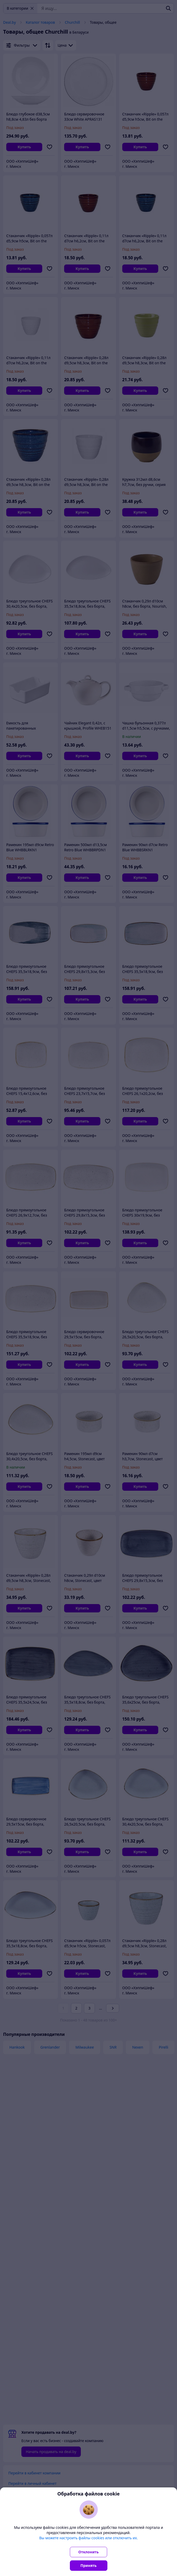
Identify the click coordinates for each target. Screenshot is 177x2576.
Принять (89, 2565)
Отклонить (88, 2551)
